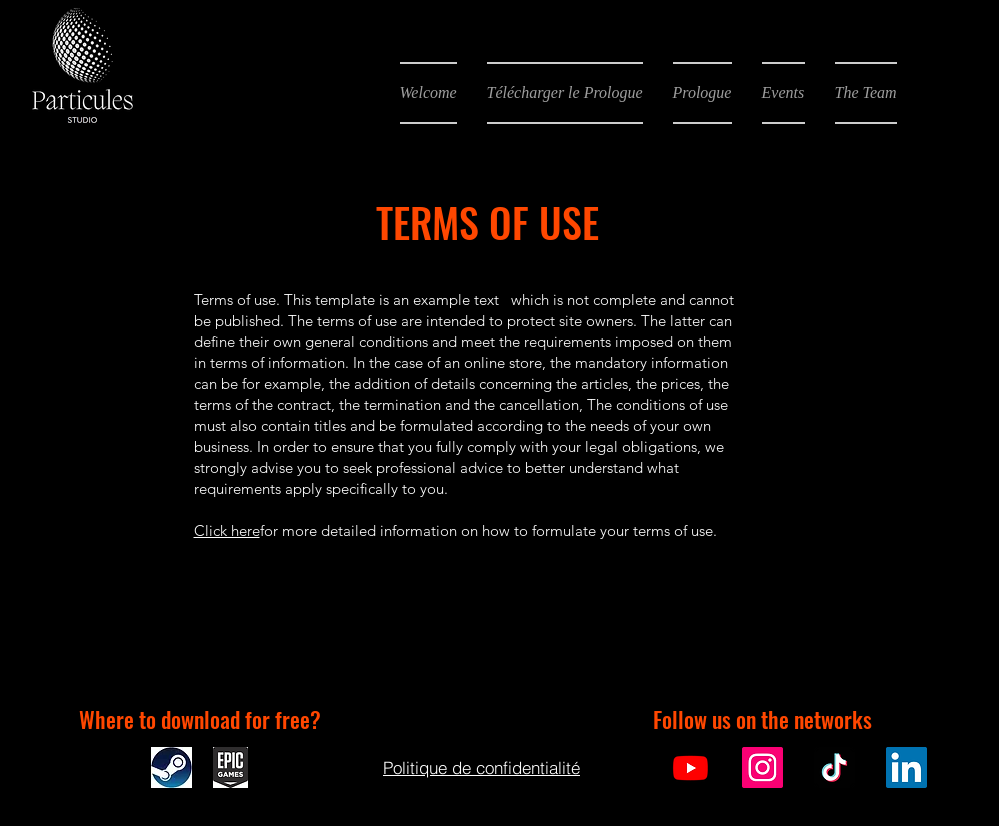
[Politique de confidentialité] (482, 767)
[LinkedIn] (906, 767)
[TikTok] (834, 767)
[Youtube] (690, 767)
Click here (227, 530)
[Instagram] (762, 767)
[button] (565, 93)
